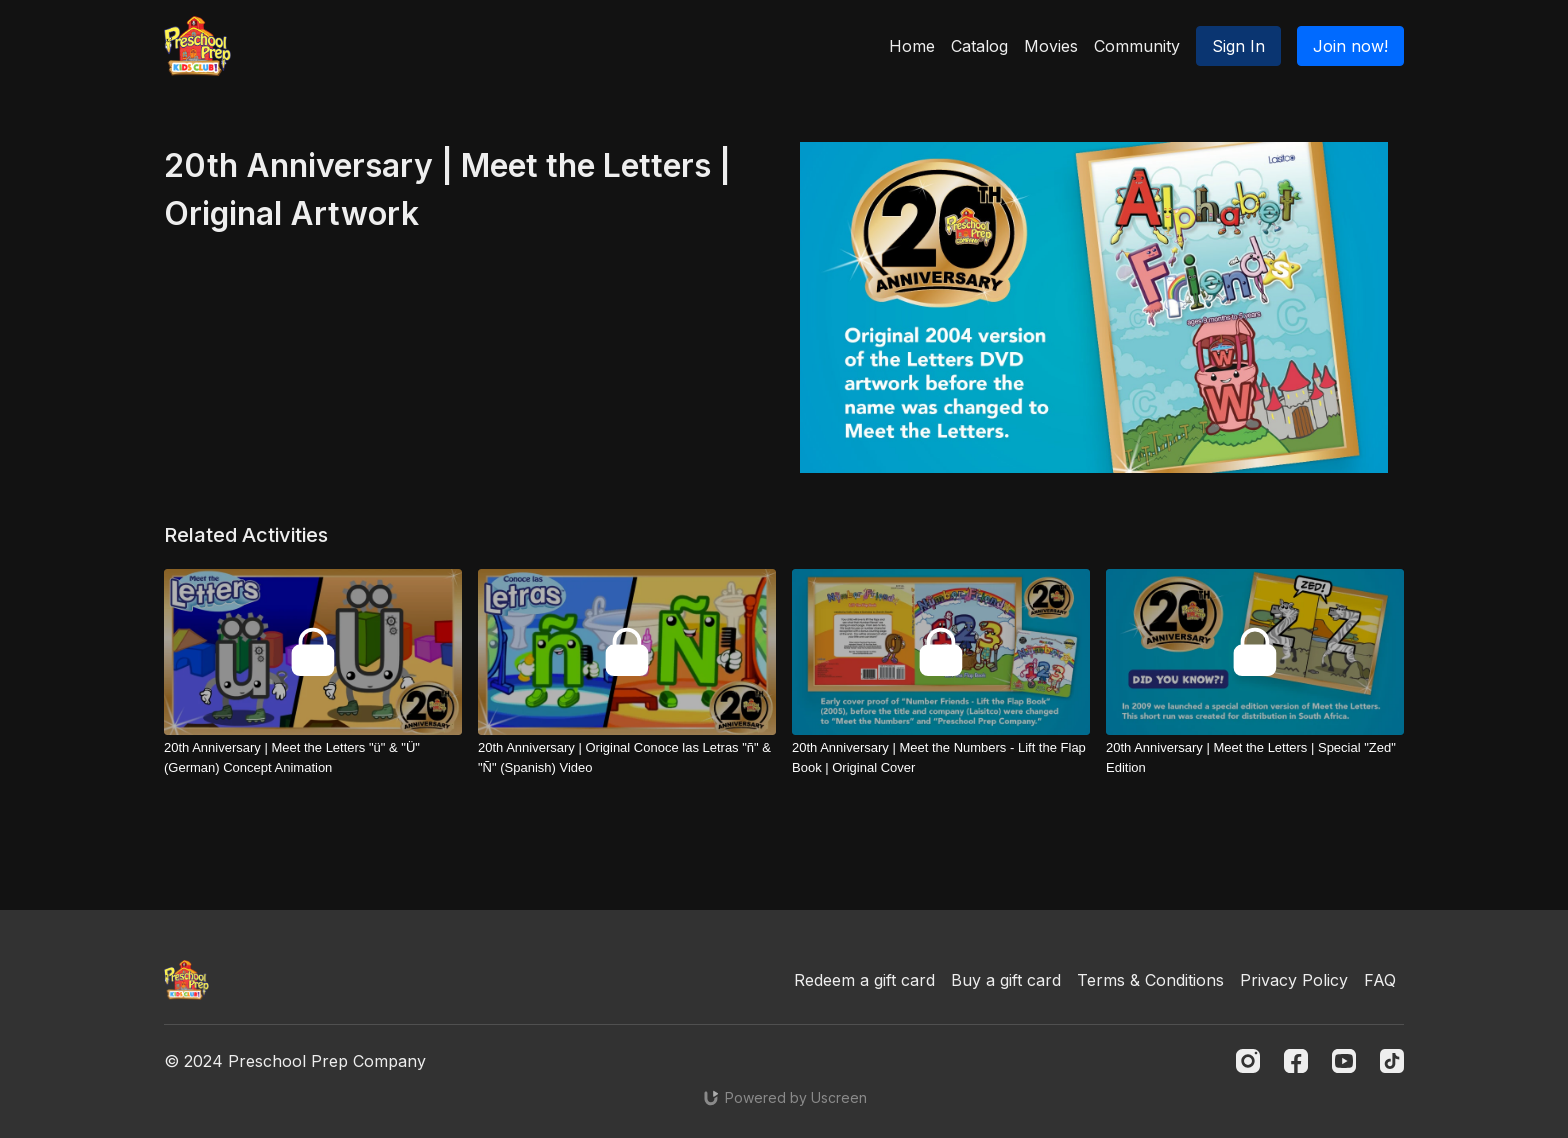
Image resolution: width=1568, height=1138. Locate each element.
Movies (1051, 46)
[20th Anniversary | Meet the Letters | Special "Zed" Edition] (1255, 757)
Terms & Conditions (1150, 980)
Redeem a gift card (864, 980)
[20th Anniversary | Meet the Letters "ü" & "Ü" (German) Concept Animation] (313, 757)
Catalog (979, 46)
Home (912, 46)
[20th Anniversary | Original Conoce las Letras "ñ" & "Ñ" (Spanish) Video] (627, 757)
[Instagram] (1248, 1061)
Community (1137, 46)
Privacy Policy (1294, 980)
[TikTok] (1392, 1061)
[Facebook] (1296, 1061)
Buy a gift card (1006, 980)
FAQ (1380, 980)
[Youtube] (1344, 1061)
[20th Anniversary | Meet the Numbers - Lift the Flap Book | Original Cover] (941, 757)
